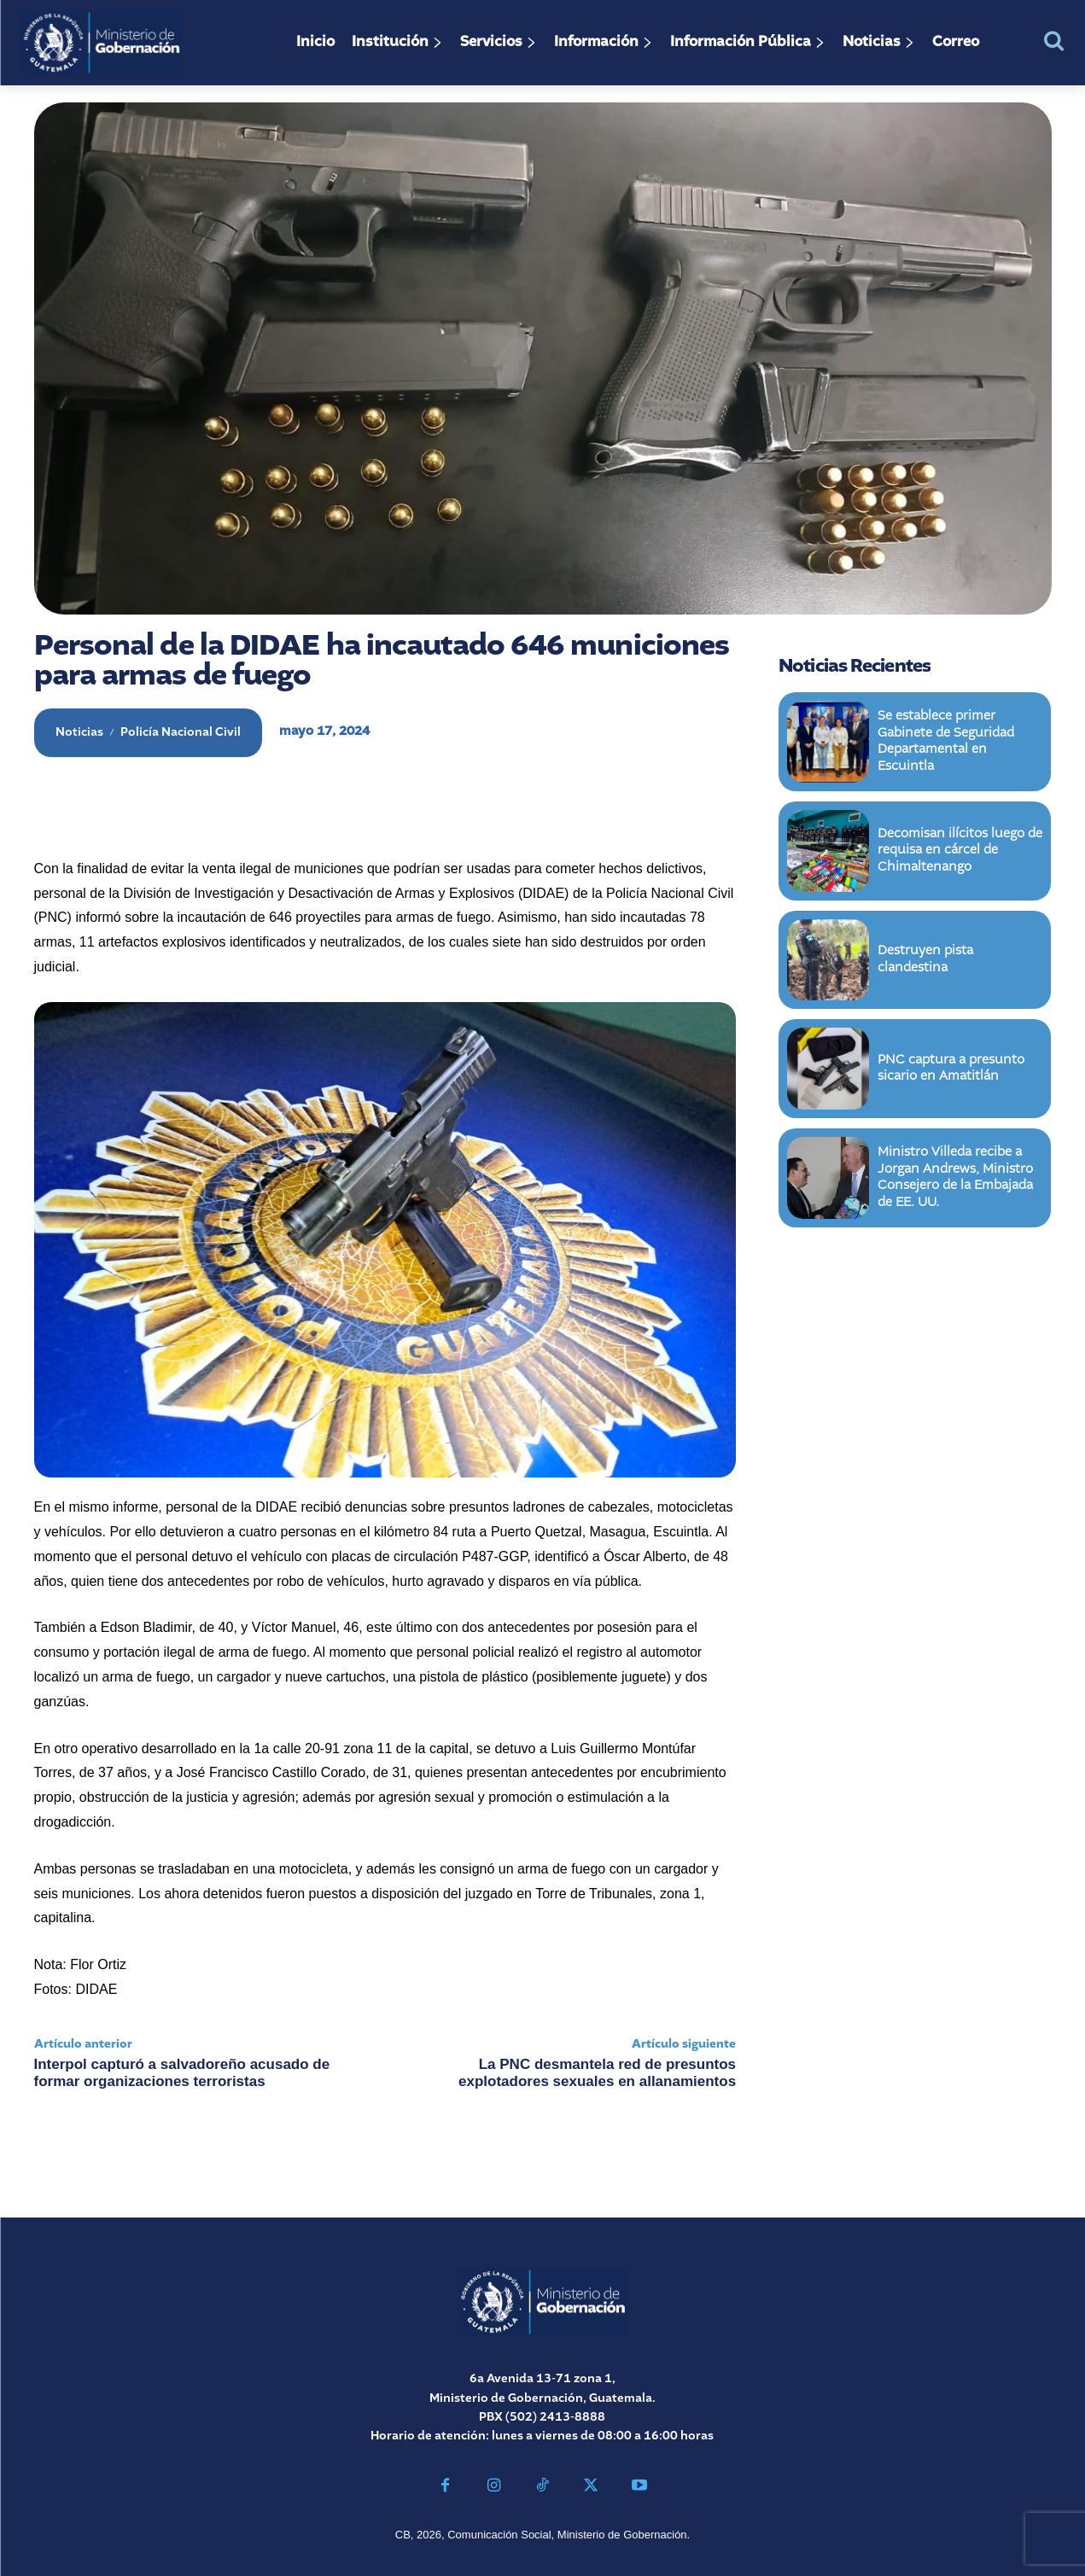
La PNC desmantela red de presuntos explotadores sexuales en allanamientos (597, 2072)
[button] (1054, 40)
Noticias (79, 732)
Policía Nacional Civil (180, 732)
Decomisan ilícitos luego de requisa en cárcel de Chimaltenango (960, 852)
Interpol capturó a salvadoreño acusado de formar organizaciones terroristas (182, 2072)
